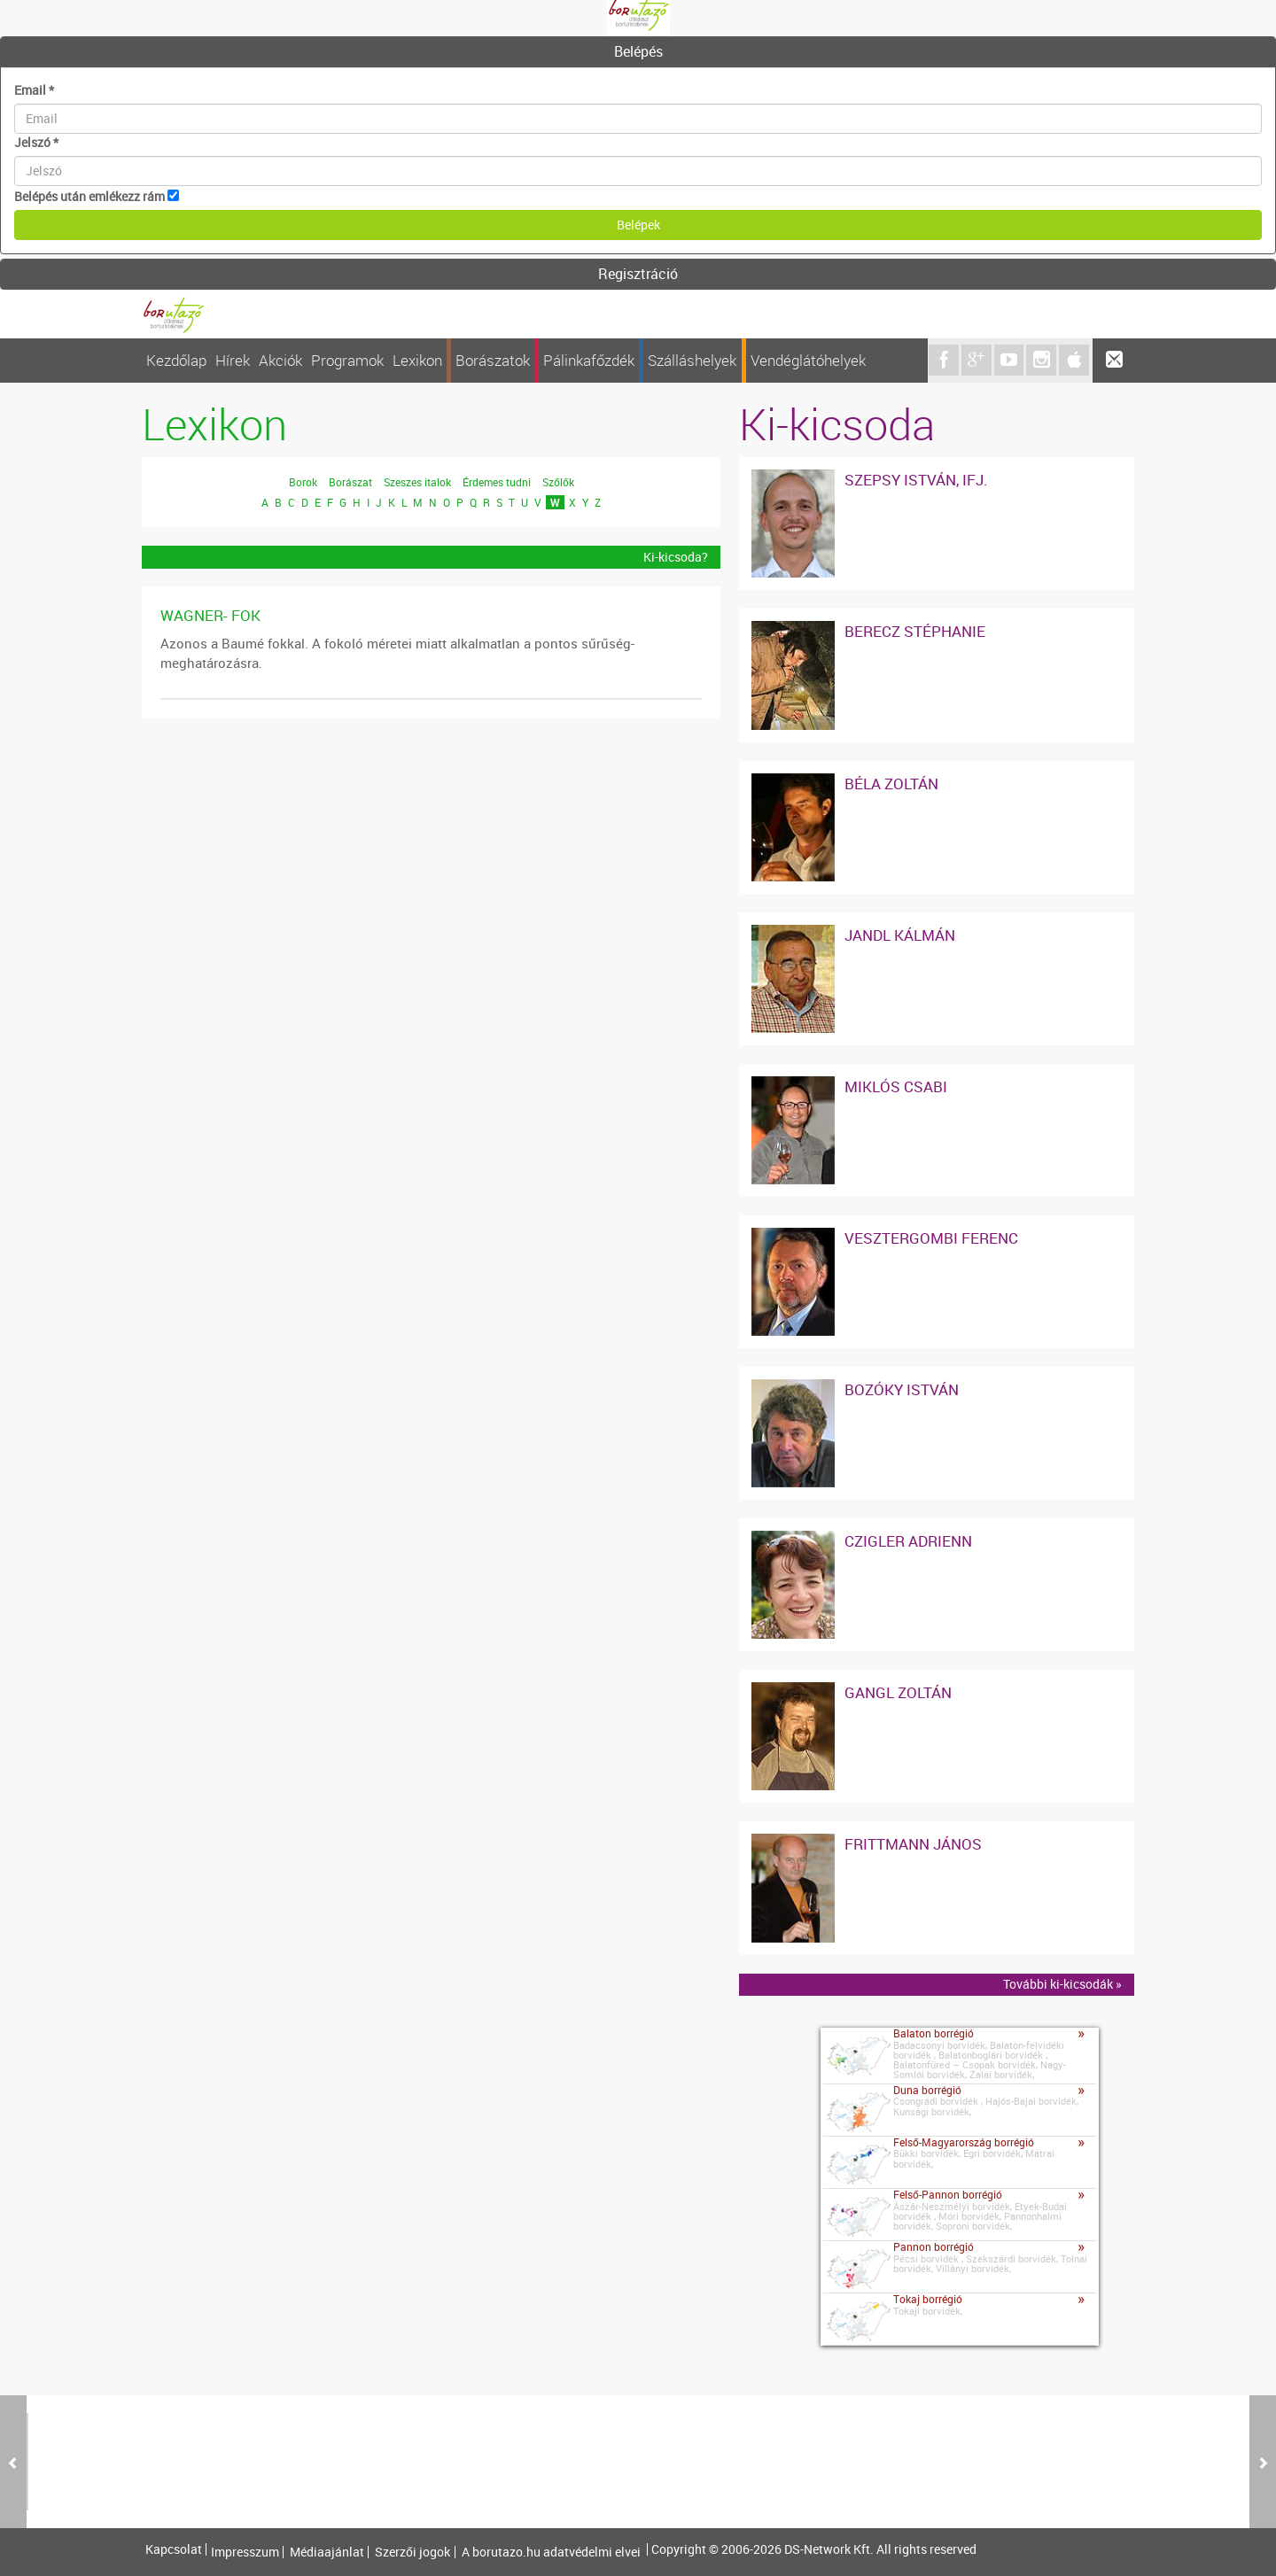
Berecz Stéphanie (914, 631)
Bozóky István (901, 1389)
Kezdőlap (176, 360)
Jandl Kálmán (899, 935)
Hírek (232, 360)
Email (34, 89)
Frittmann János (913, 1844)
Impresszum (245, 2552)
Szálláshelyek (692, 360)
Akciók (280, 360)
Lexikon (417, 360)
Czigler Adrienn (908, 1541)
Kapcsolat (173, 2549)
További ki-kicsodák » (1062, 1983)
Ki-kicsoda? (675, 556)
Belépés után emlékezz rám (89, 196)
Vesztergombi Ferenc (931, 1238)
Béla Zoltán (891, 783)
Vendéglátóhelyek (808, 360)
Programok (347, 360)
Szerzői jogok (412, 2552)
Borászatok (492, 360)
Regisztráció (638, 273)
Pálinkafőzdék (588, 360)
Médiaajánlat (327, 2552)
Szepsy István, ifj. (916, 479)
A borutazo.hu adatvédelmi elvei (551, 2552)
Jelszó (36, 142)
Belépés (638, 51)
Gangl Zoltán (898, 1692)
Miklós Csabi (895, 1086)
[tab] (638, 52)
